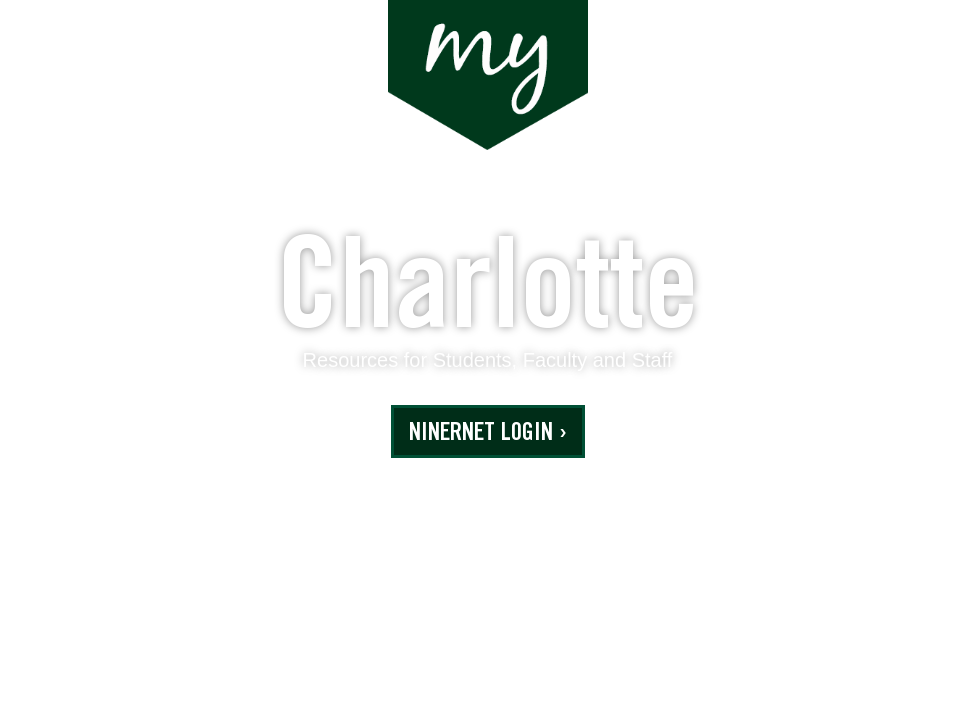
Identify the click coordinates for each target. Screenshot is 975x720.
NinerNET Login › (488, 434)
